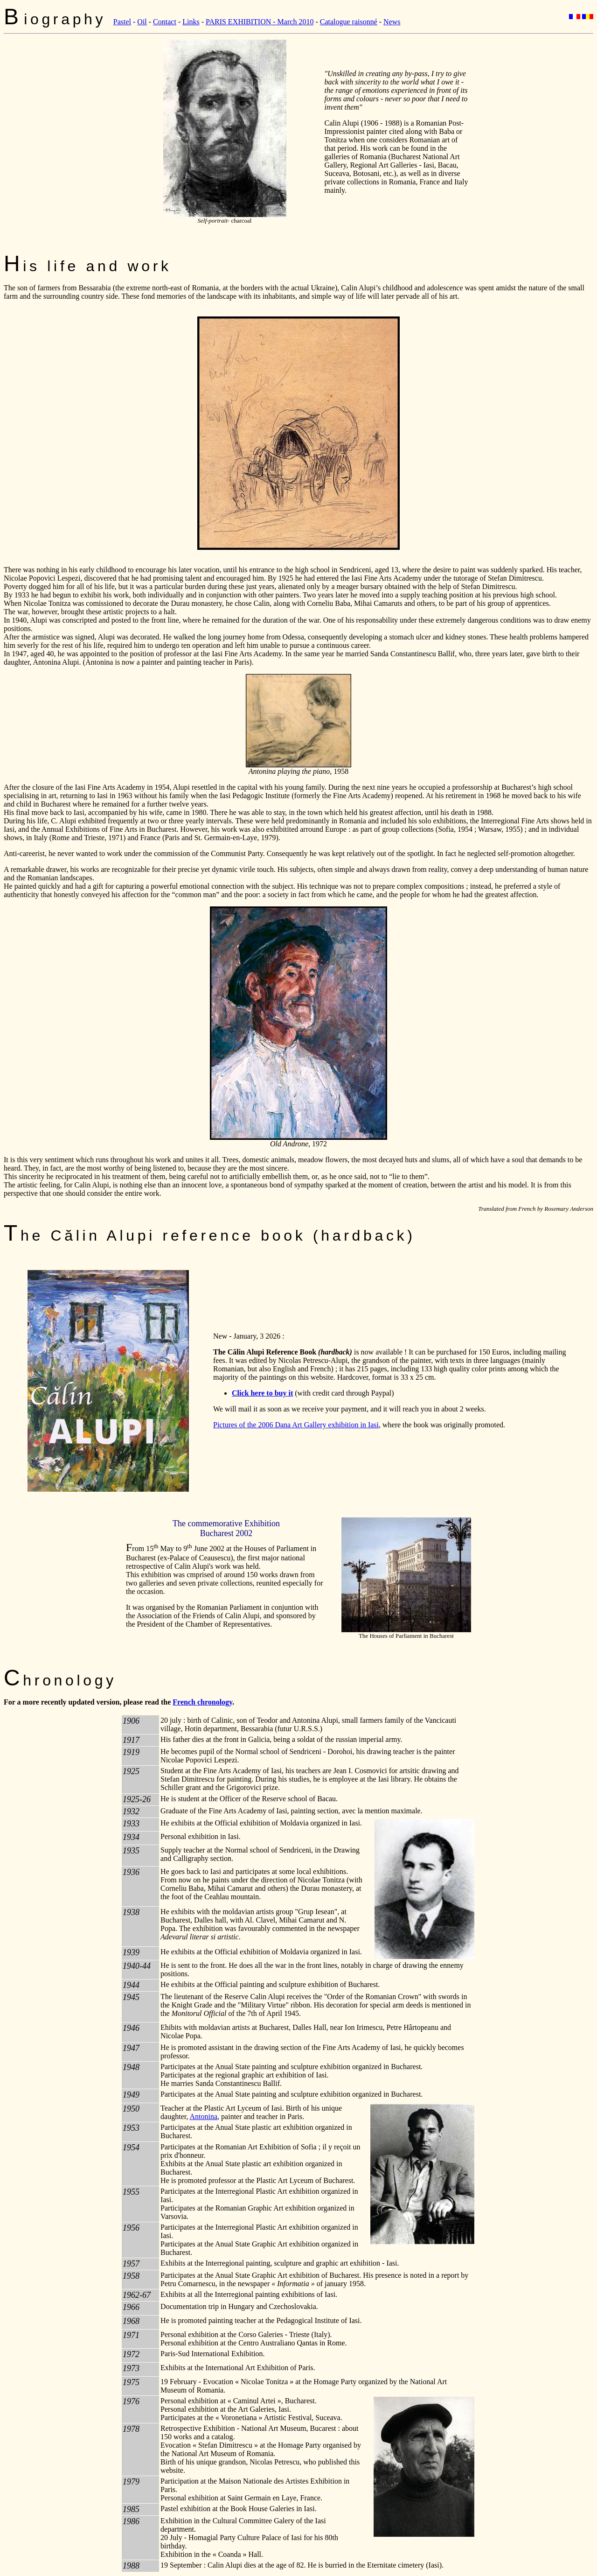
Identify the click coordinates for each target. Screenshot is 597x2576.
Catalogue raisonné (348, 22)
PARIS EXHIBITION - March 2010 (259, 22)
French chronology (202, 1702)
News (391, 22)
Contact (164, 22)
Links (190, 22)
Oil (141, 22)
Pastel (122, 22)
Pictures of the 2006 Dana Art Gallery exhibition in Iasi (296, 1425)
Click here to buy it (262, 1393)
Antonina (204, 2116)
